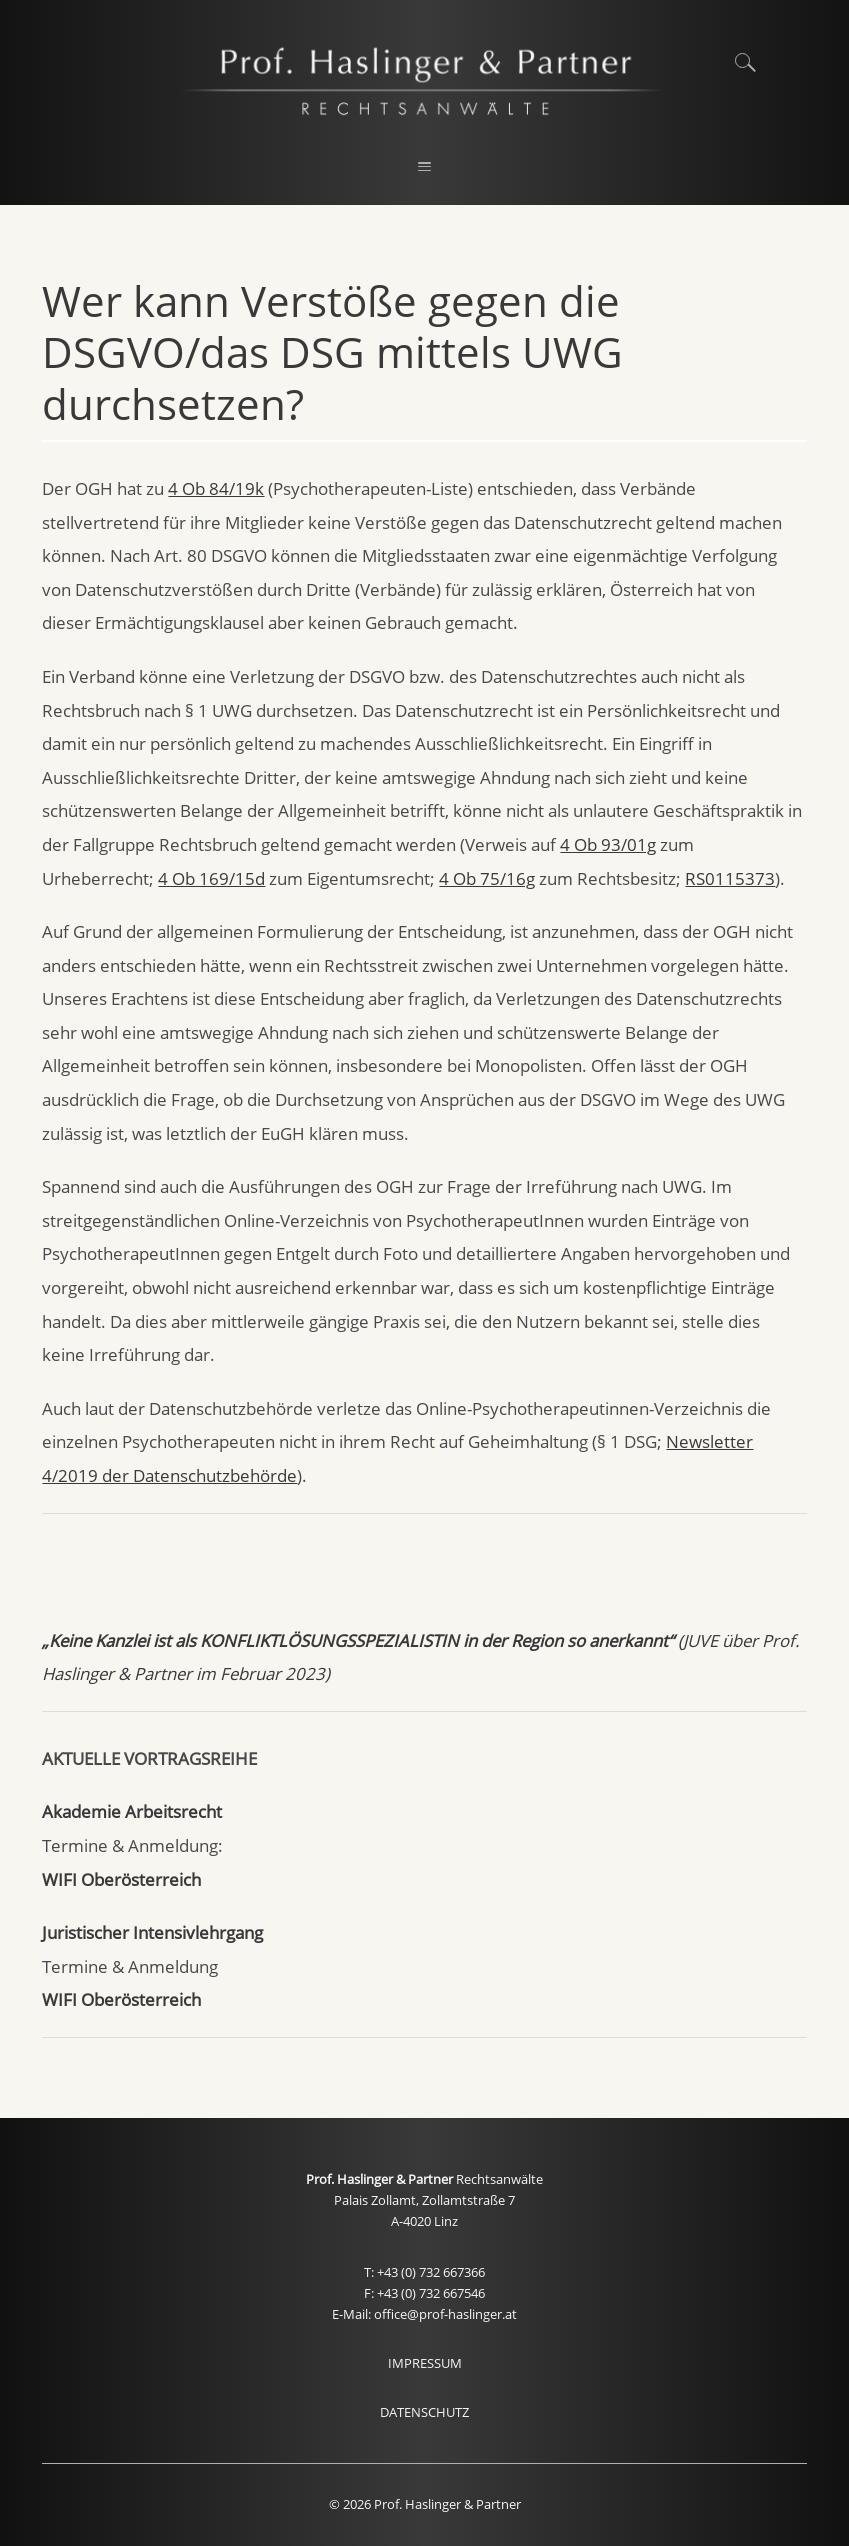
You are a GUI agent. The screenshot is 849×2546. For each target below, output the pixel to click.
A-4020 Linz (424, 2221)
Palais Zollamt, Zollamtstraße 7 (424, 2200)
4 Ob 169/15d (211, 878)
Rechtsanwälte (499, 2179)
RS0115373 (730, 878)
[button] (425, 167)
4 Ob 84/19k (216, 488)
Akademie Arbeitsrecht (132, 1811)
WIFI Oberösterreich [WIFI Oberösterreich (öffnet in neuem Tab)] (121, 1879)
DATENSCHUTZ (424, 2412)
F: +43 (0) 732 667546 (424, 2293)
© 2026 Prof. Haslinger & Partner (425, 2504)
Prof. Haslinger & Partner (381, 2179)
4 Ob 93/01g (608, 844)
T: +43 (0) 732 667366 (424, 2272)
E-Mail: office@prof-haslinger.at (424, 2314)
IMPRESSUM (425, 2363)
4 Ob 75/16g (487, 878)
